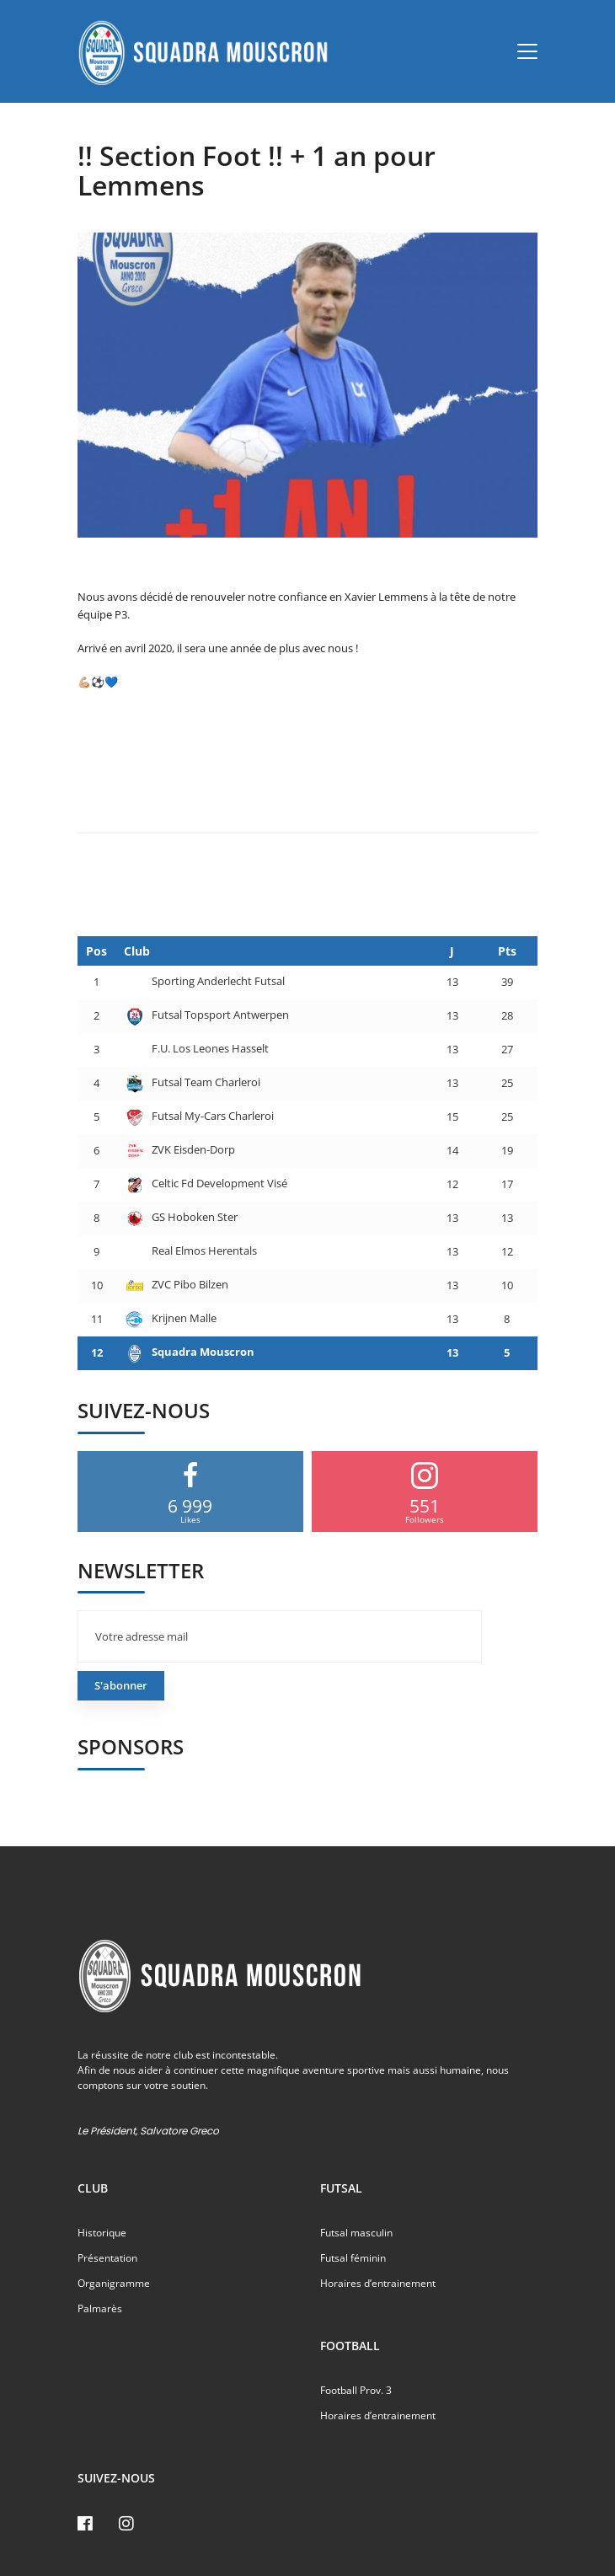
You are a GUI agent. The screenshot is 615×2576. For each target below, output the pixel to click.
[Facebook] (85, 2523)
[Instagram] (126, 2523)
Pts (507, 951)
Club (137, 951)
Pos (96, 951)
